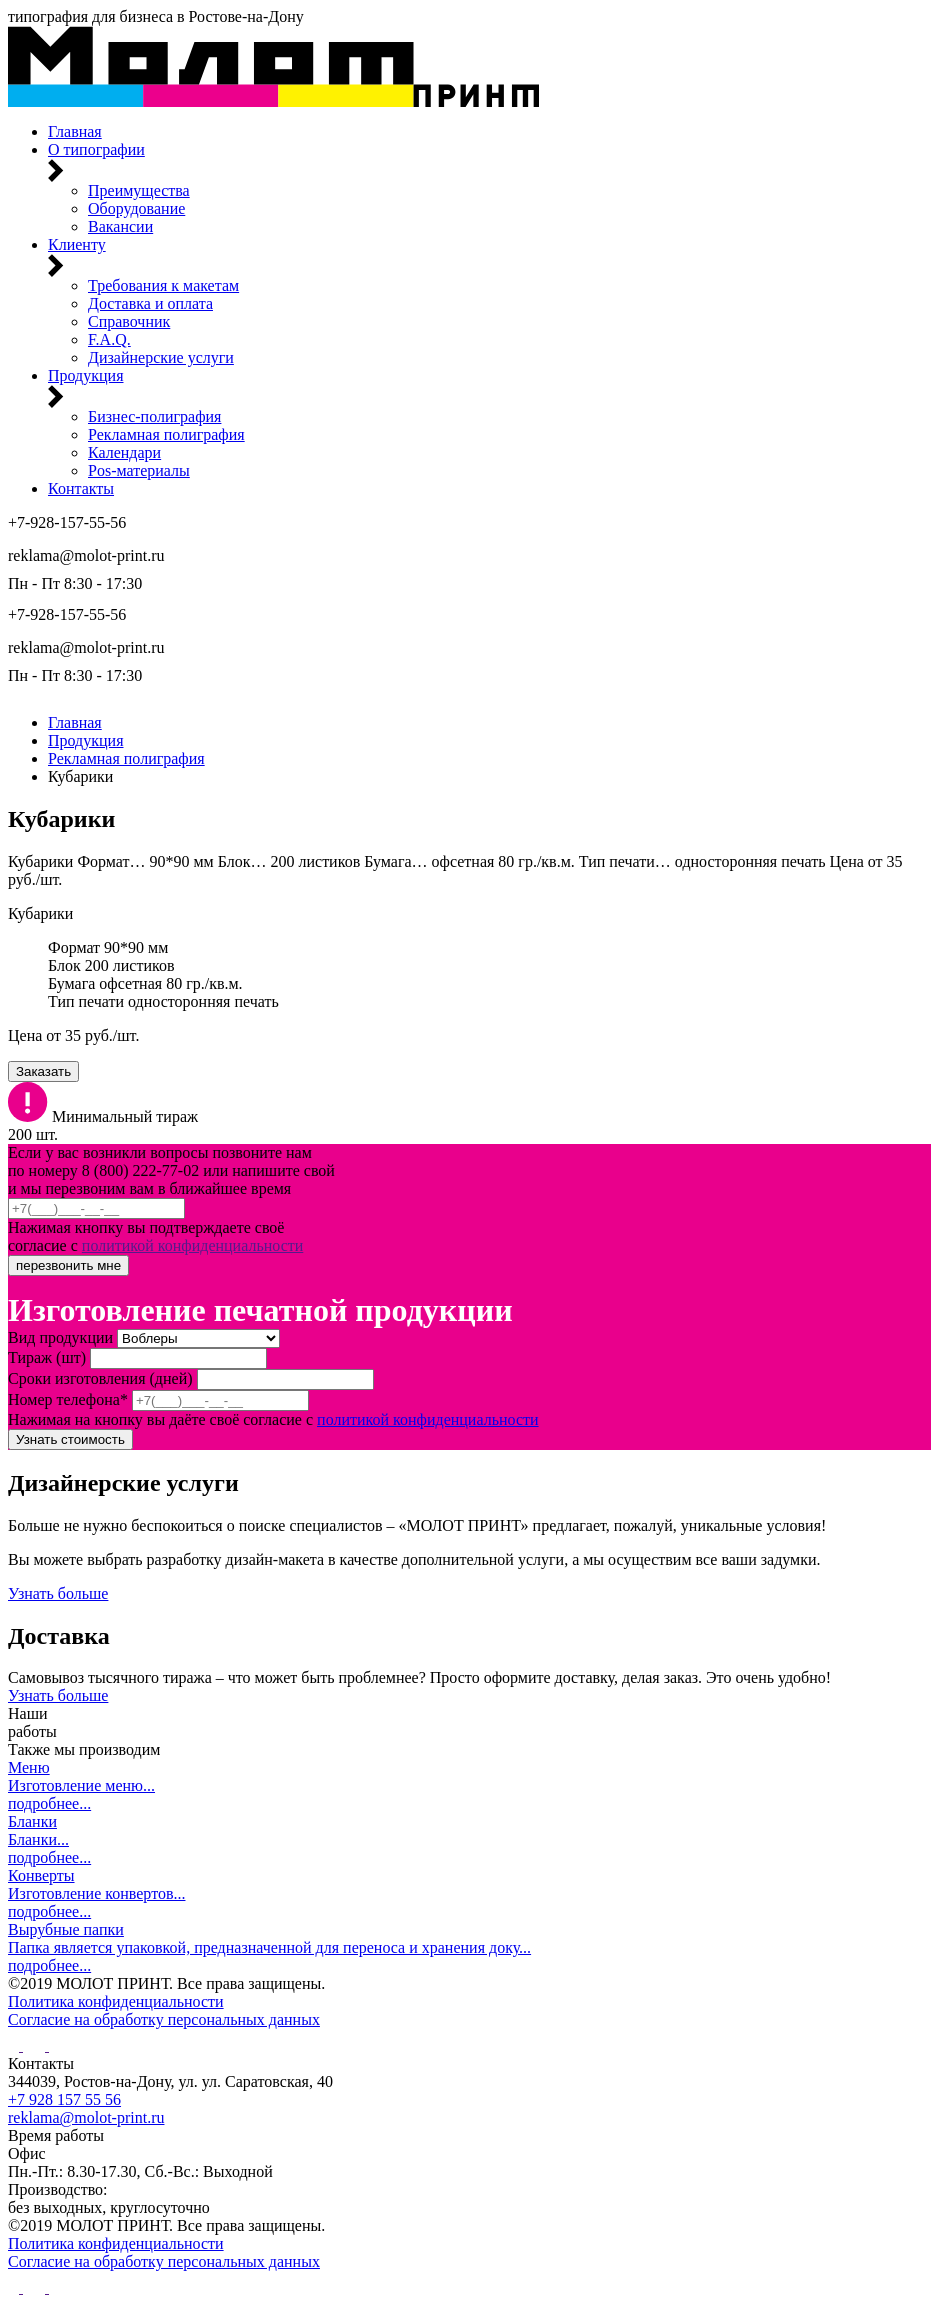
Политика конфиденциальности (116, 2001)
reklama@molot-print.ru (86, 555)
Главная (75, 722)
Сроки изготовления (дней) (100, 1378)
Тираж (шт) (47, 1357)
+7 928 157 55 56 (64, 2099)
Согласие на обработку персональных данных (164, 2019)
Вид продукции (60, 1337)
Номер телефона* (68, 1399)
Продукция (86, 740)
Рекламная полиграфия (126, 758)
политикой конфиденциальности (193, 1245)
